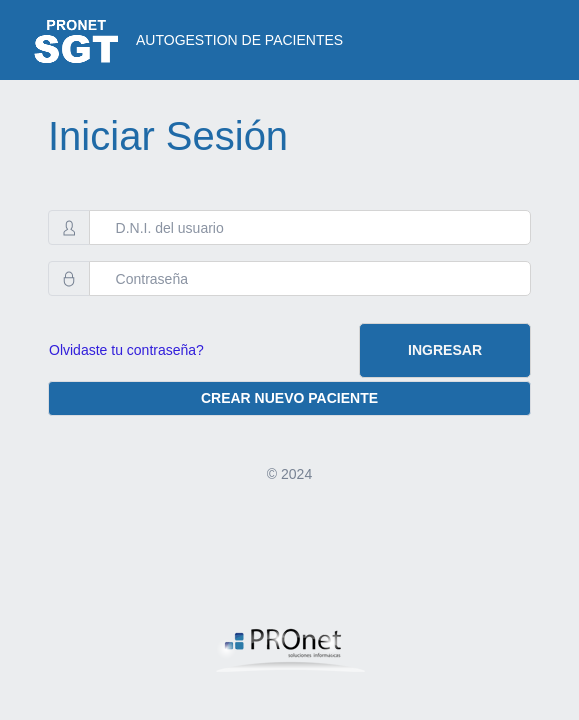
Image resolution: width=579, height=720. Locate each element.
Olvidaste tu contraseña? (126, 350)
